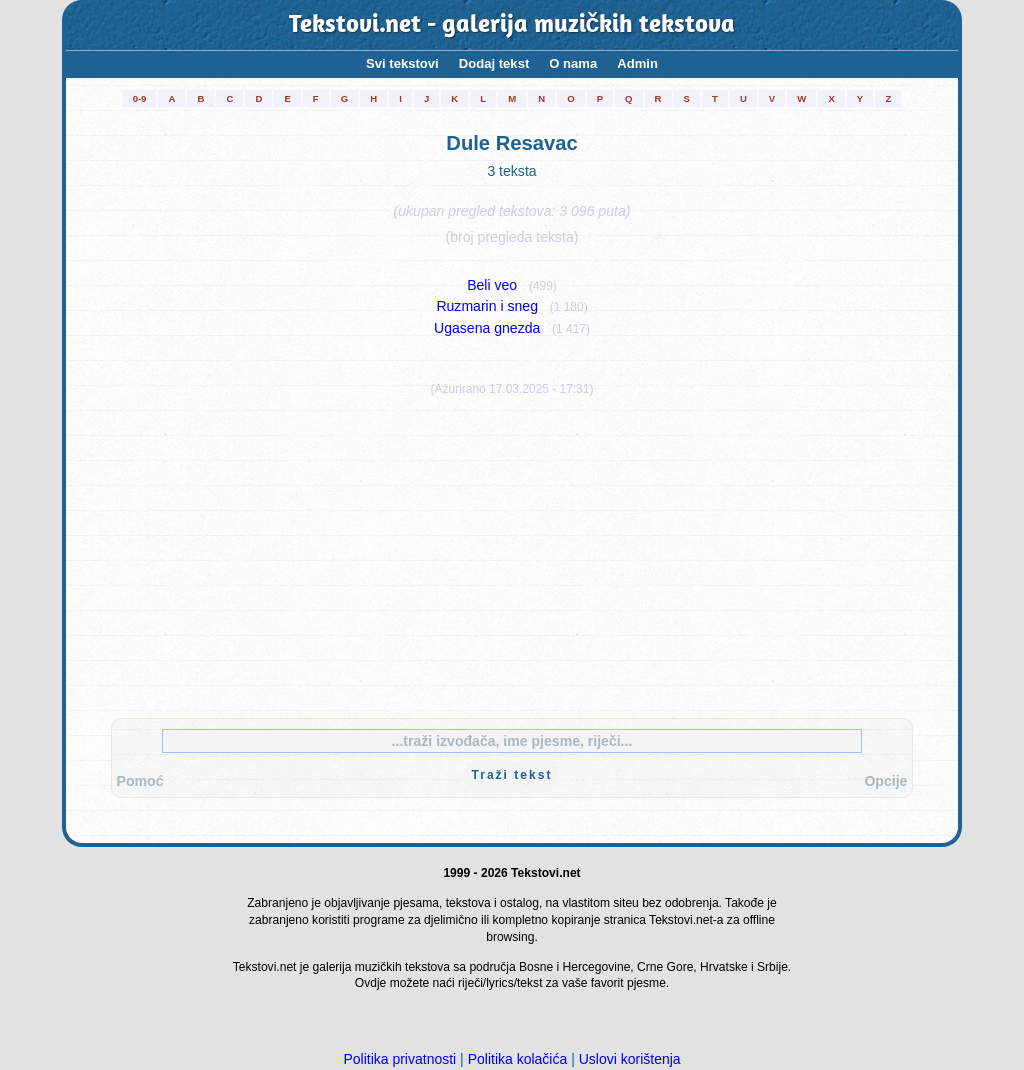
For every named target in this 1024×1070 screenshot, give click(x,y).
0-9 (140, 98)
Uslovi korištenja (630, 1059)
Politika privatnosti (399, 1059)
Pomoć (140, 781)
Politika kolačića (518, 1059)
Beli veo (492, 285)
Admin (637, 63)
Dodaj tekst (494, 63)
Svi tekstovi (402, 63)
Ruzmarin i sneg (487, 306)
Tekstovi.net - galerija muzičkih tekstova (512, 25)
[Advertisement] (512, 553)
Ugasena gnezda (487, 328)
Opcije (885, 781)
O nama (573, 63)
